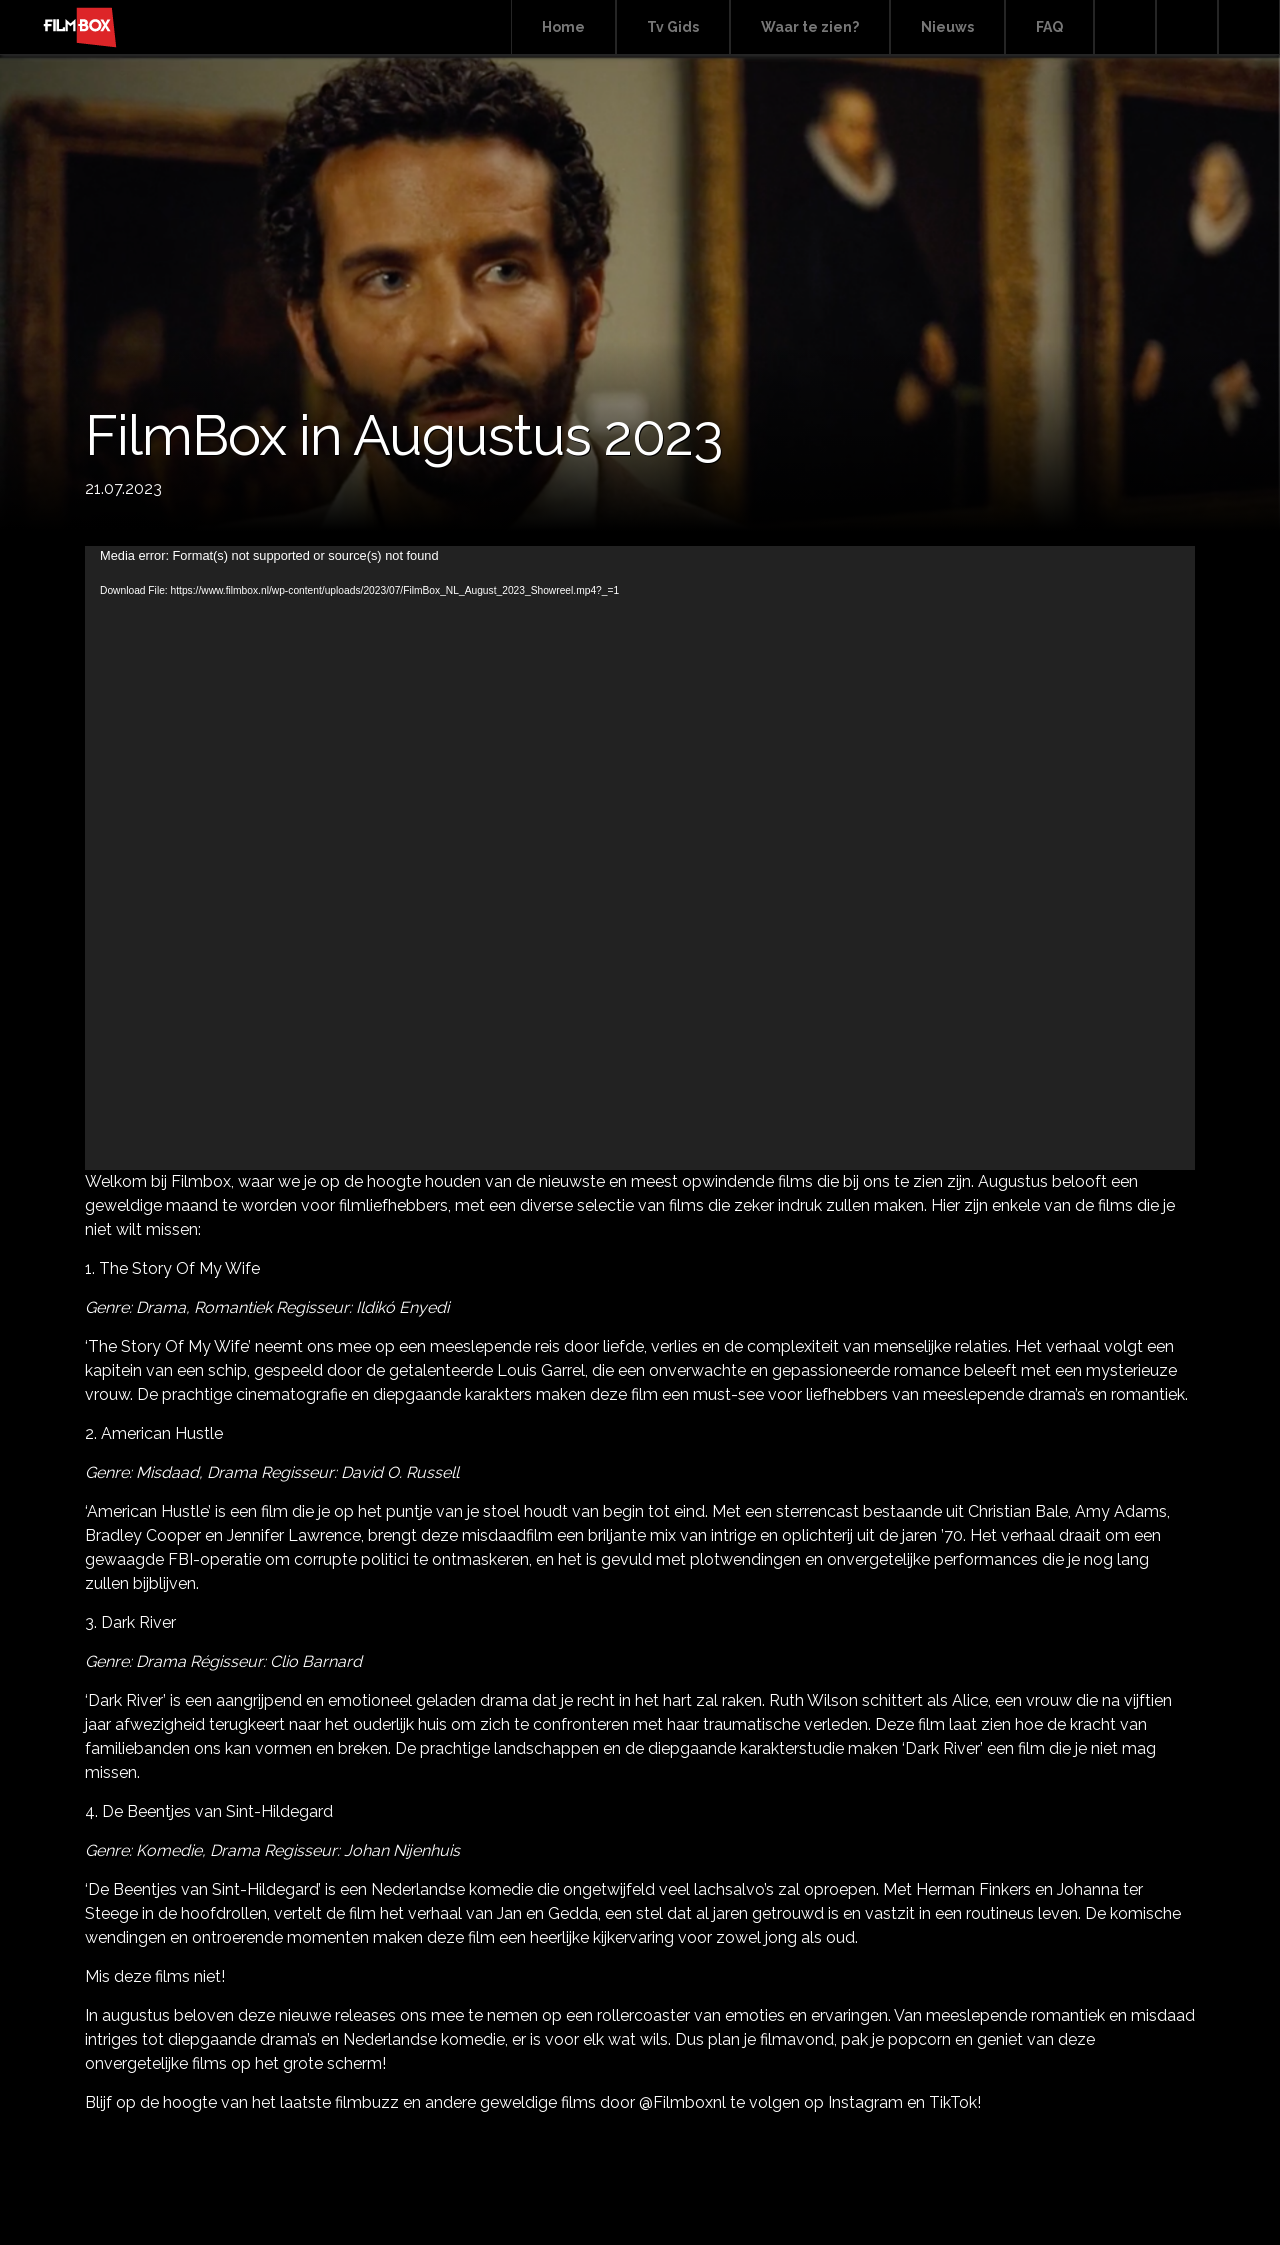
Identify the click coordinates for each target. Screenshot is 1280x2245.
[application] (640, 858)
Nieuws (947, 27)
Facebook (1187, 27)
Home (563, 27)
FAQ (1049, 27)
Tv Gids (673, 27)
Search (1125, 27)
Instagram (1249, 27)
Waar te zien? (810, 27)
